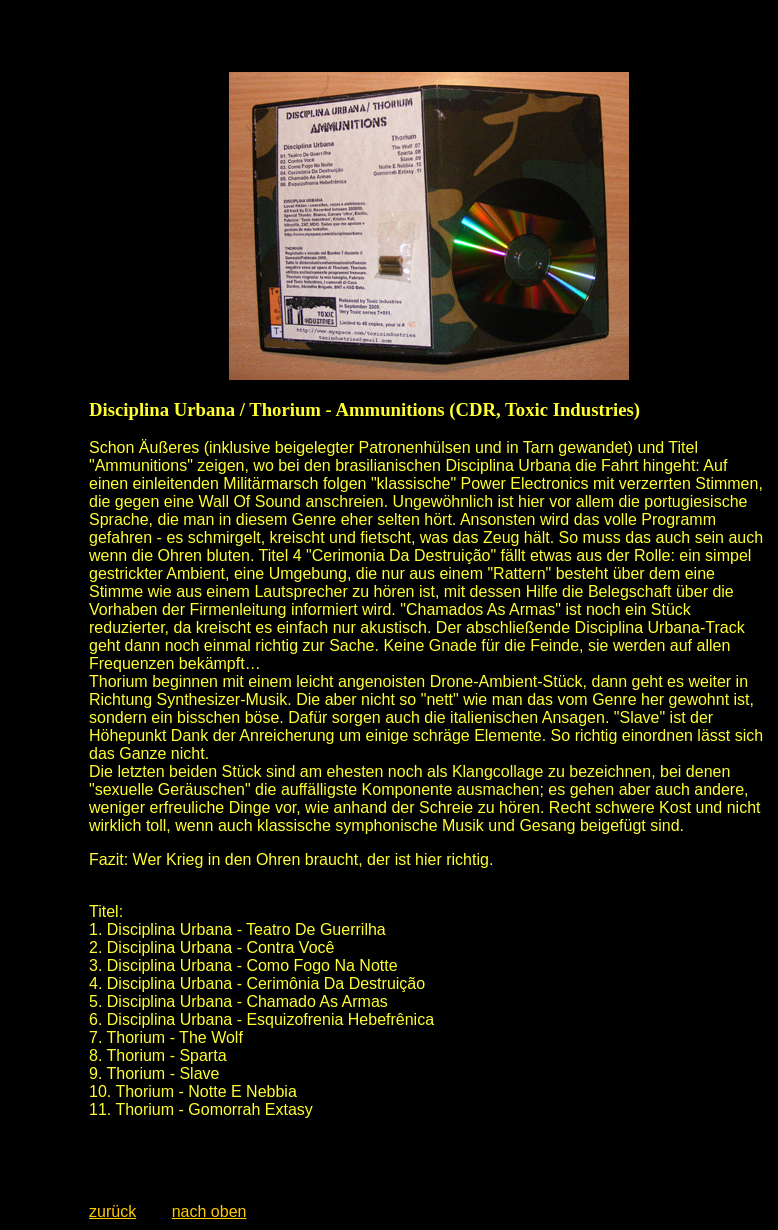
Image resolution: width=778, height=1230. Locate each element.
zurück (112, 1211)
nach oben (209, 1211)
